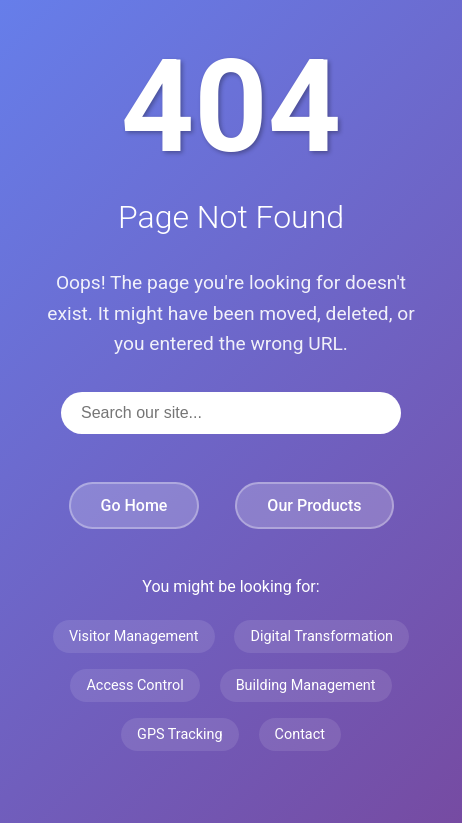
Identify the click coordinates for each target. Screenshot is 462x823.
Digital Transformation (321, 636)
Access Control (134, 685)
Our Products (314, 505)
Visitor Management (134, 636)
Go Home (134, 505)
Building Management (306, 685)
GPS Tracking (180, 734)
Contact (300, 734)
